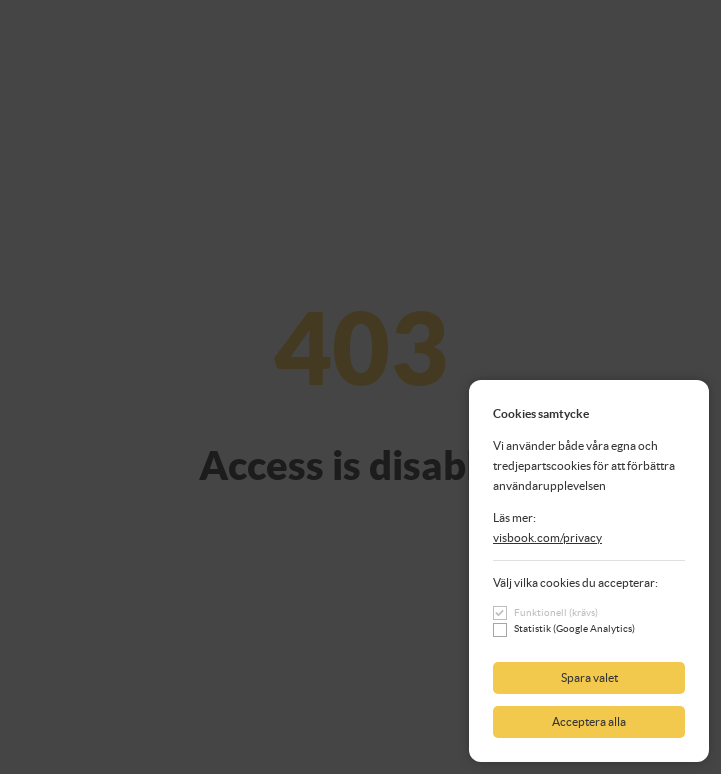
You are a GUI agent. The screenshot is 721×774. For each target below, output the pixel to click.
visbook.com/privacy (547, 537)
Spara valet (589, 677)
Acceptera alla (589, 721)
